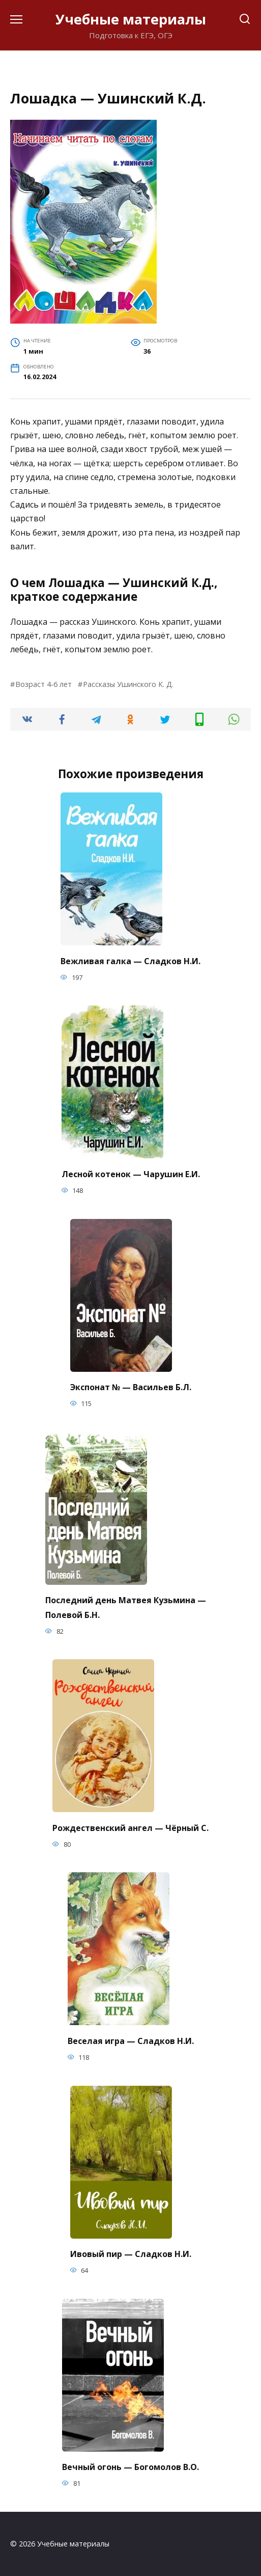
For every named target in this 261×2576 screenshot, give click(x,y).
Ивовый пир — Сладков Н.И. (130, 2254)
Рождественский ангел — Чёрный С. (130, 1827)
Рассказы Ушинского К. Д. (128, 684)
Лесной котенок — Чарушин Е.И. (131, 1173)
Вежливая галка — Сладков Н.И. (130, 960)
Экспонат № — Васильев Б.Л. (130, 1387)
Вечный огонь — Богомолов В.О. (130, 2467)
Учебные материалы (130, 19)
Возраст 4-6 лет (43, 684)
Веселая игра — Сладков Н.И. (131, 2040)
